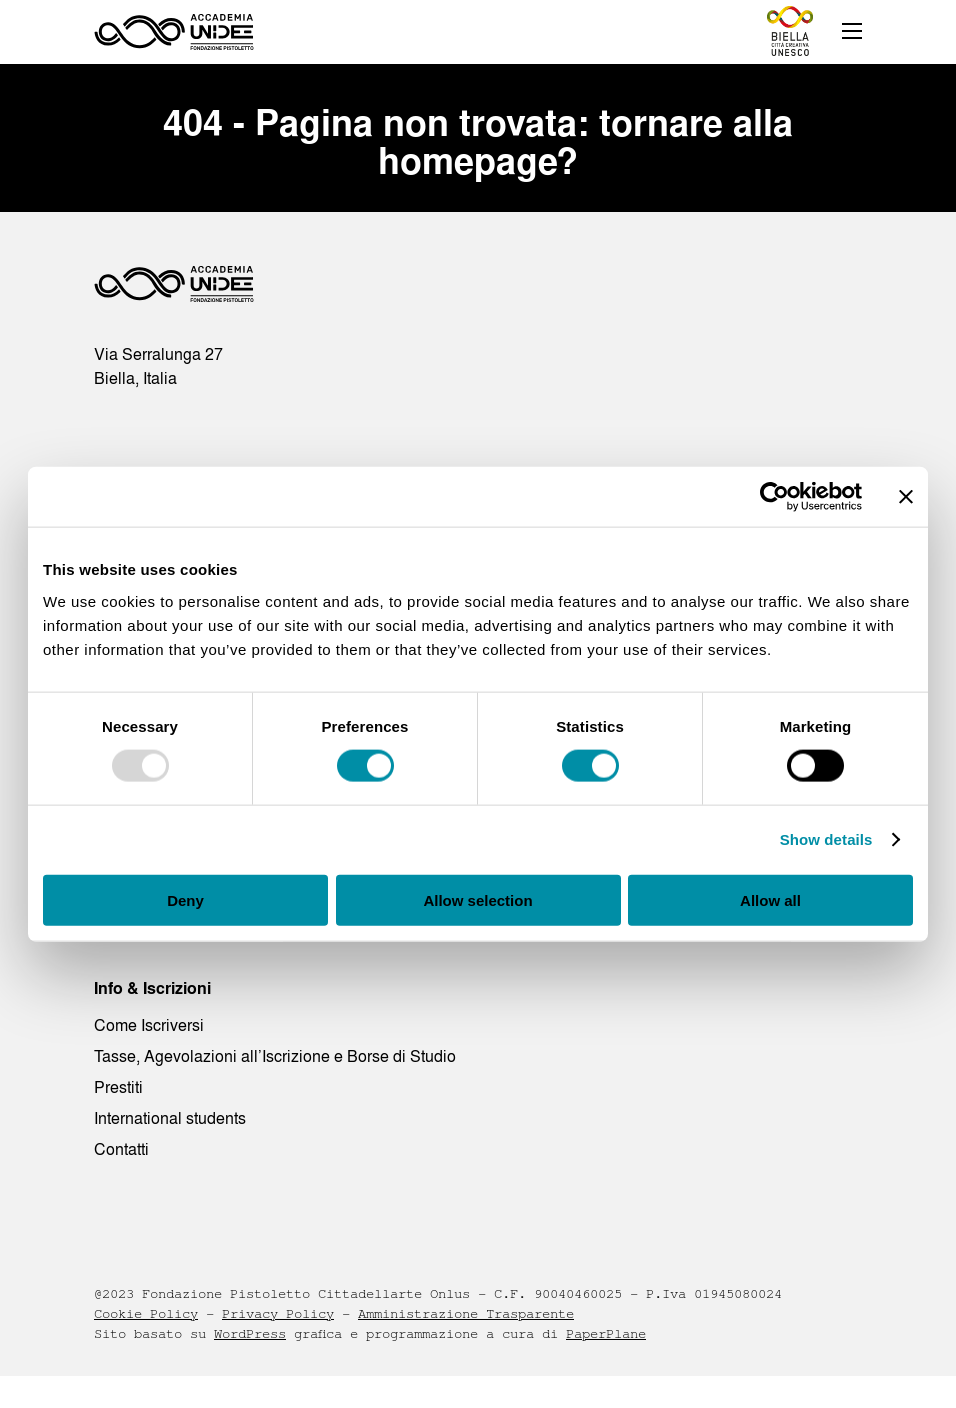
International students (170, 1118)
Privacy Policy (278, 1314)
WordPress (250, 1334)
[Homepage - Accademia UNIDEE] (174, 32)
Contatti (121, 1149)
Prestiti (118, 1087)
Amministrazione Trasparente (466, 1314)
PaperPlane (606, 1334)
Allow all (770, 899)
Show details (826, 839)
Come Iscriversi (149, 1025)
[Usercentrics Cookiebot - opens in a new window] (774, 497)
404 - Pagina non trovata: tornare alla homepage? (478, 141)
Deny (185, 899)
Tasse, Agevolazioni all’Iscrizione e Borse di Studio (275, 1056)
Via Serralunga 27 (158, 354)
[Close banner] (906, 497)
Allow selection (477, 899)
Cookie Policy (146, 1314)
